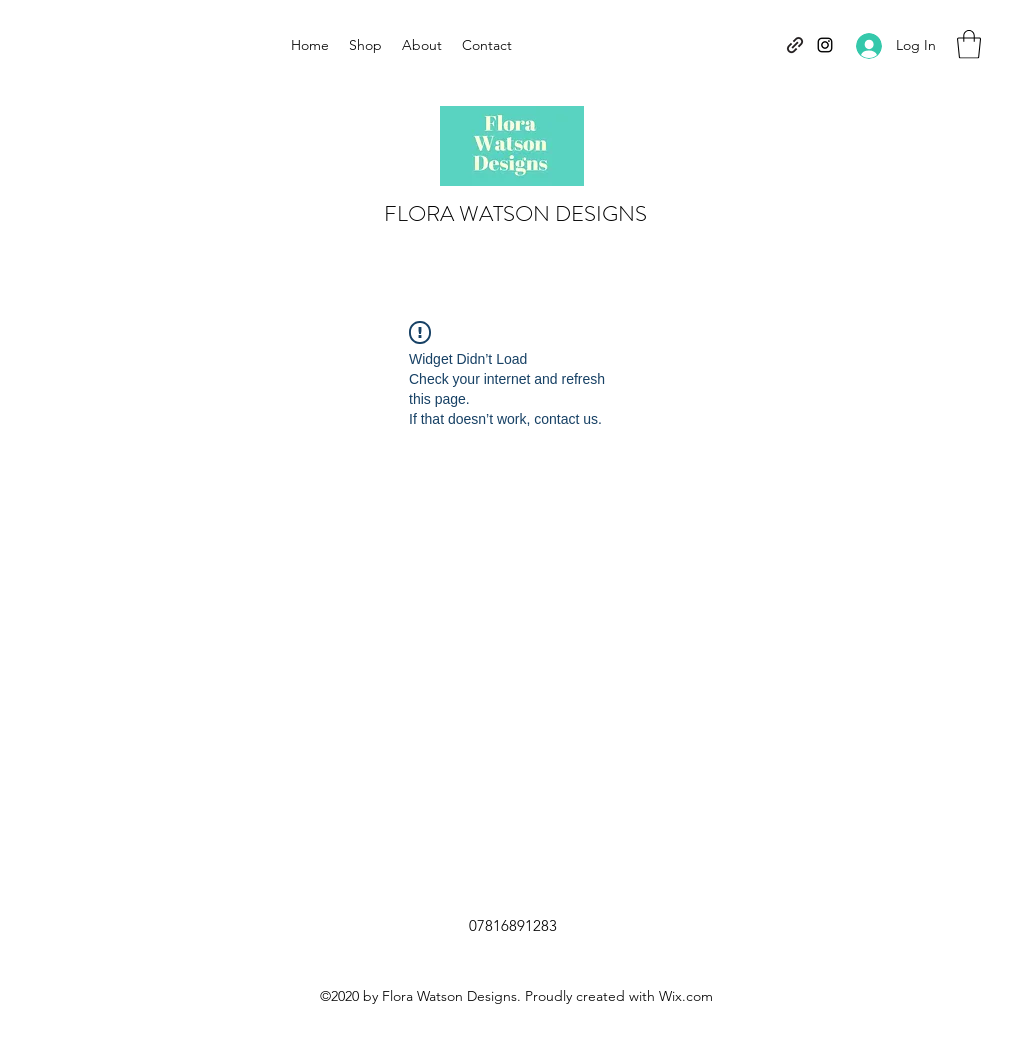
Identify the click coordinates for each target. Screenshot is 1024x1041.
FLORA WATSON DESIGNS (515, 213)
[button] (969, 44)
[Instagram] (825, 45)
